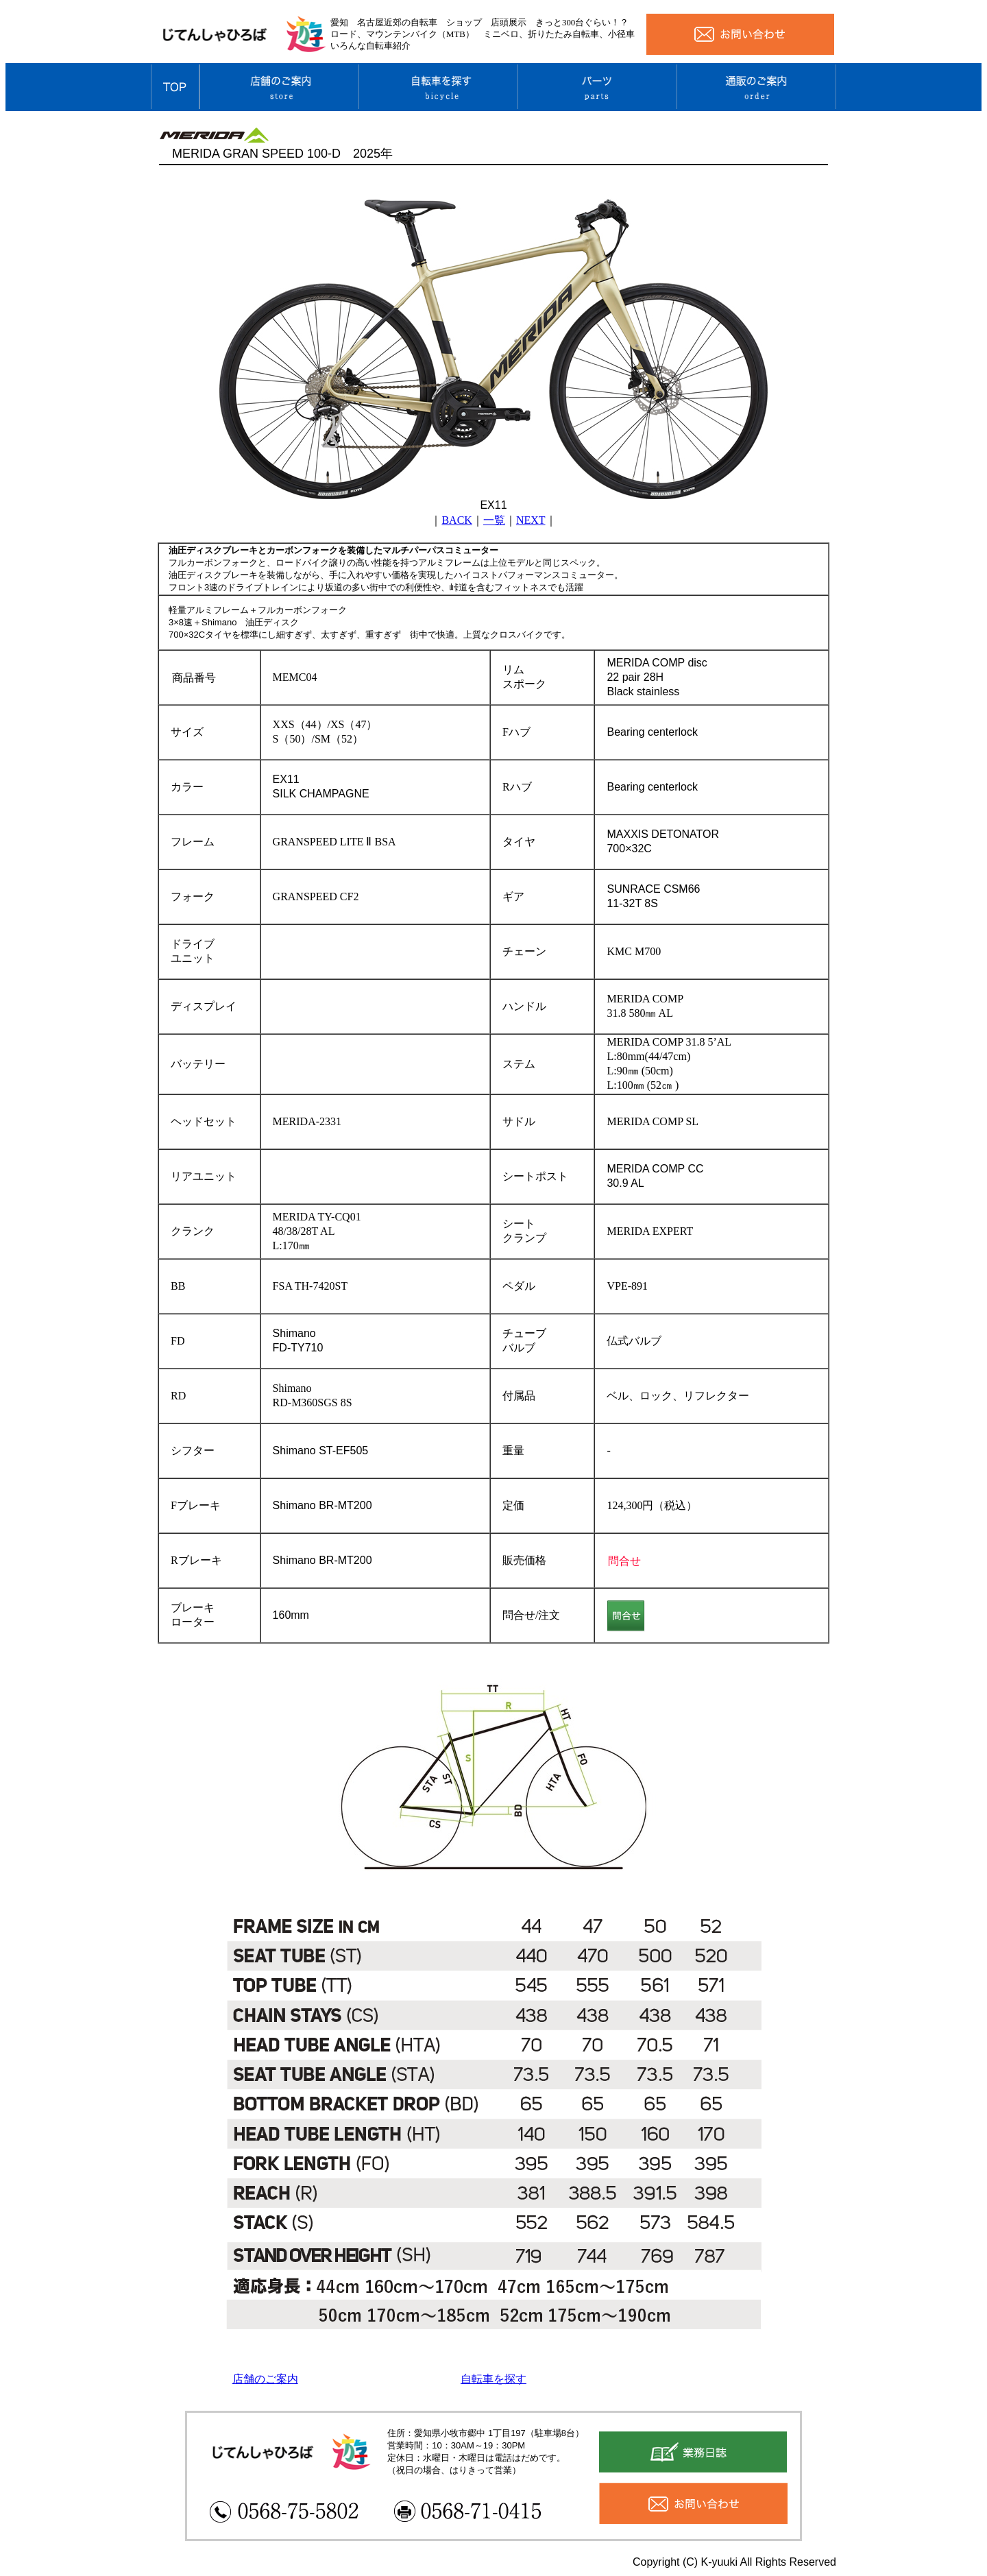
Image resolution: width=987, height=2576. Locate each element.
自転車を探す (493, 2379)
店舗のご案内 (265, 2379)
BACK (456, 520)
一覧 (494, 520)
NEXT (531, 520)
